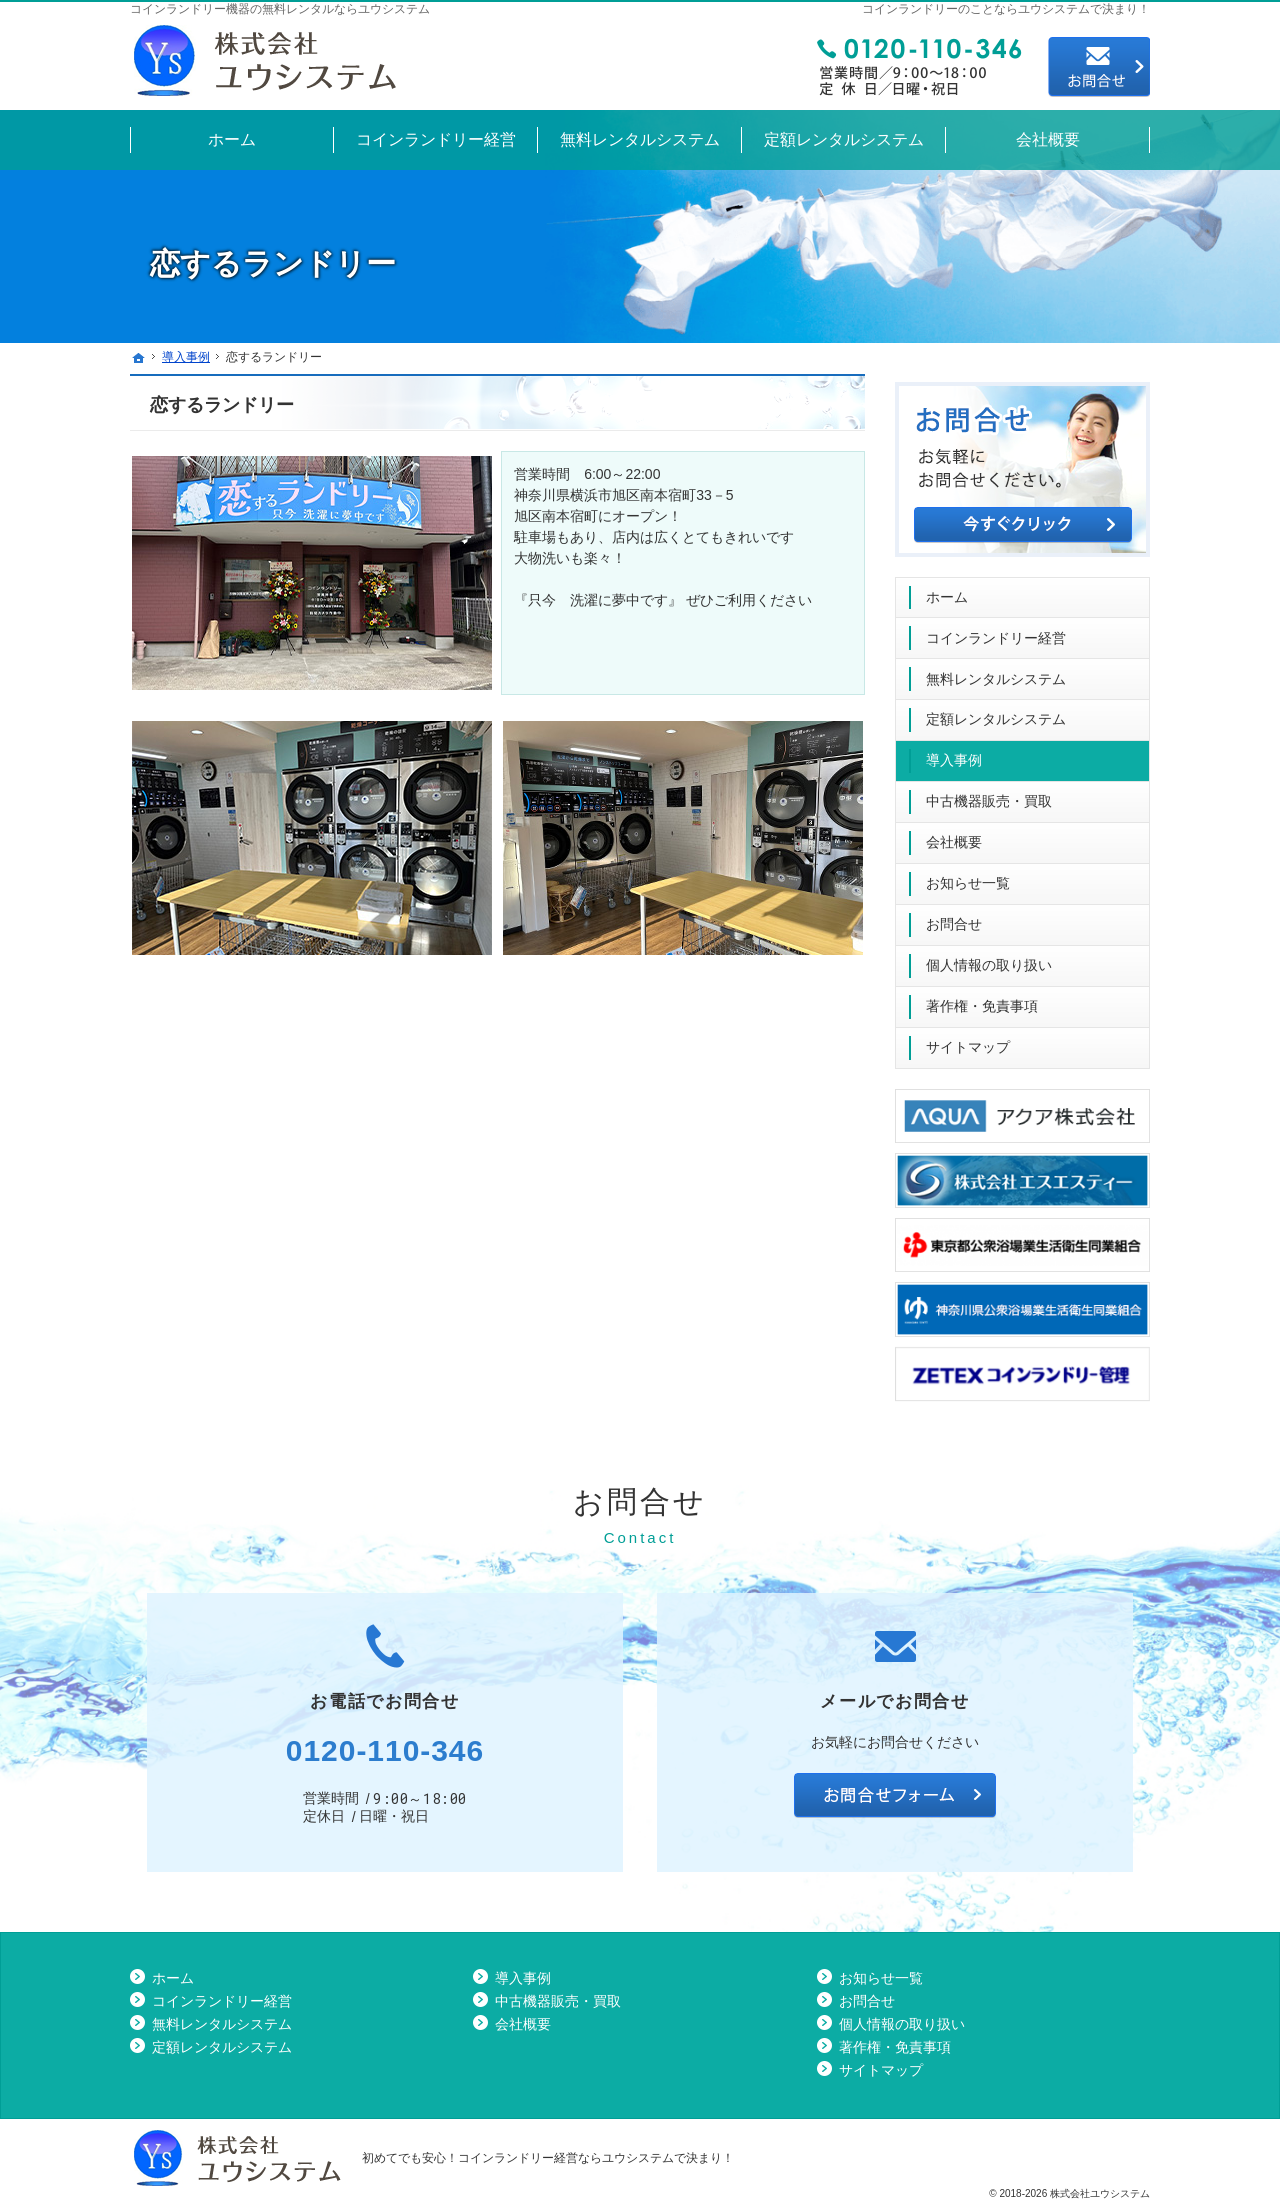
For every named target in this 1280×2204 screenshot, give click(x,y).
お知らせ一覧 (968, 875)
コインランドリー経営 (996, 630)
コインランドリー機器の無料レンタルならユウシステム (280, 9)
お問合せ (954, 916)
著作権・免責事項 (982, 998)
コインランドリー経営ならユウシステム (566, 2158)
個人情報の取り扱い (989, 957)
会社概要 (954, 834)
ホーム (947, 589)
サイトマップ (968, 1039)
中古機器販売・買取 (989, 793)
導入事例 (954, 752)
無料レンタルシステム (996, 671)
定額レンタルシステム (996, 711)
